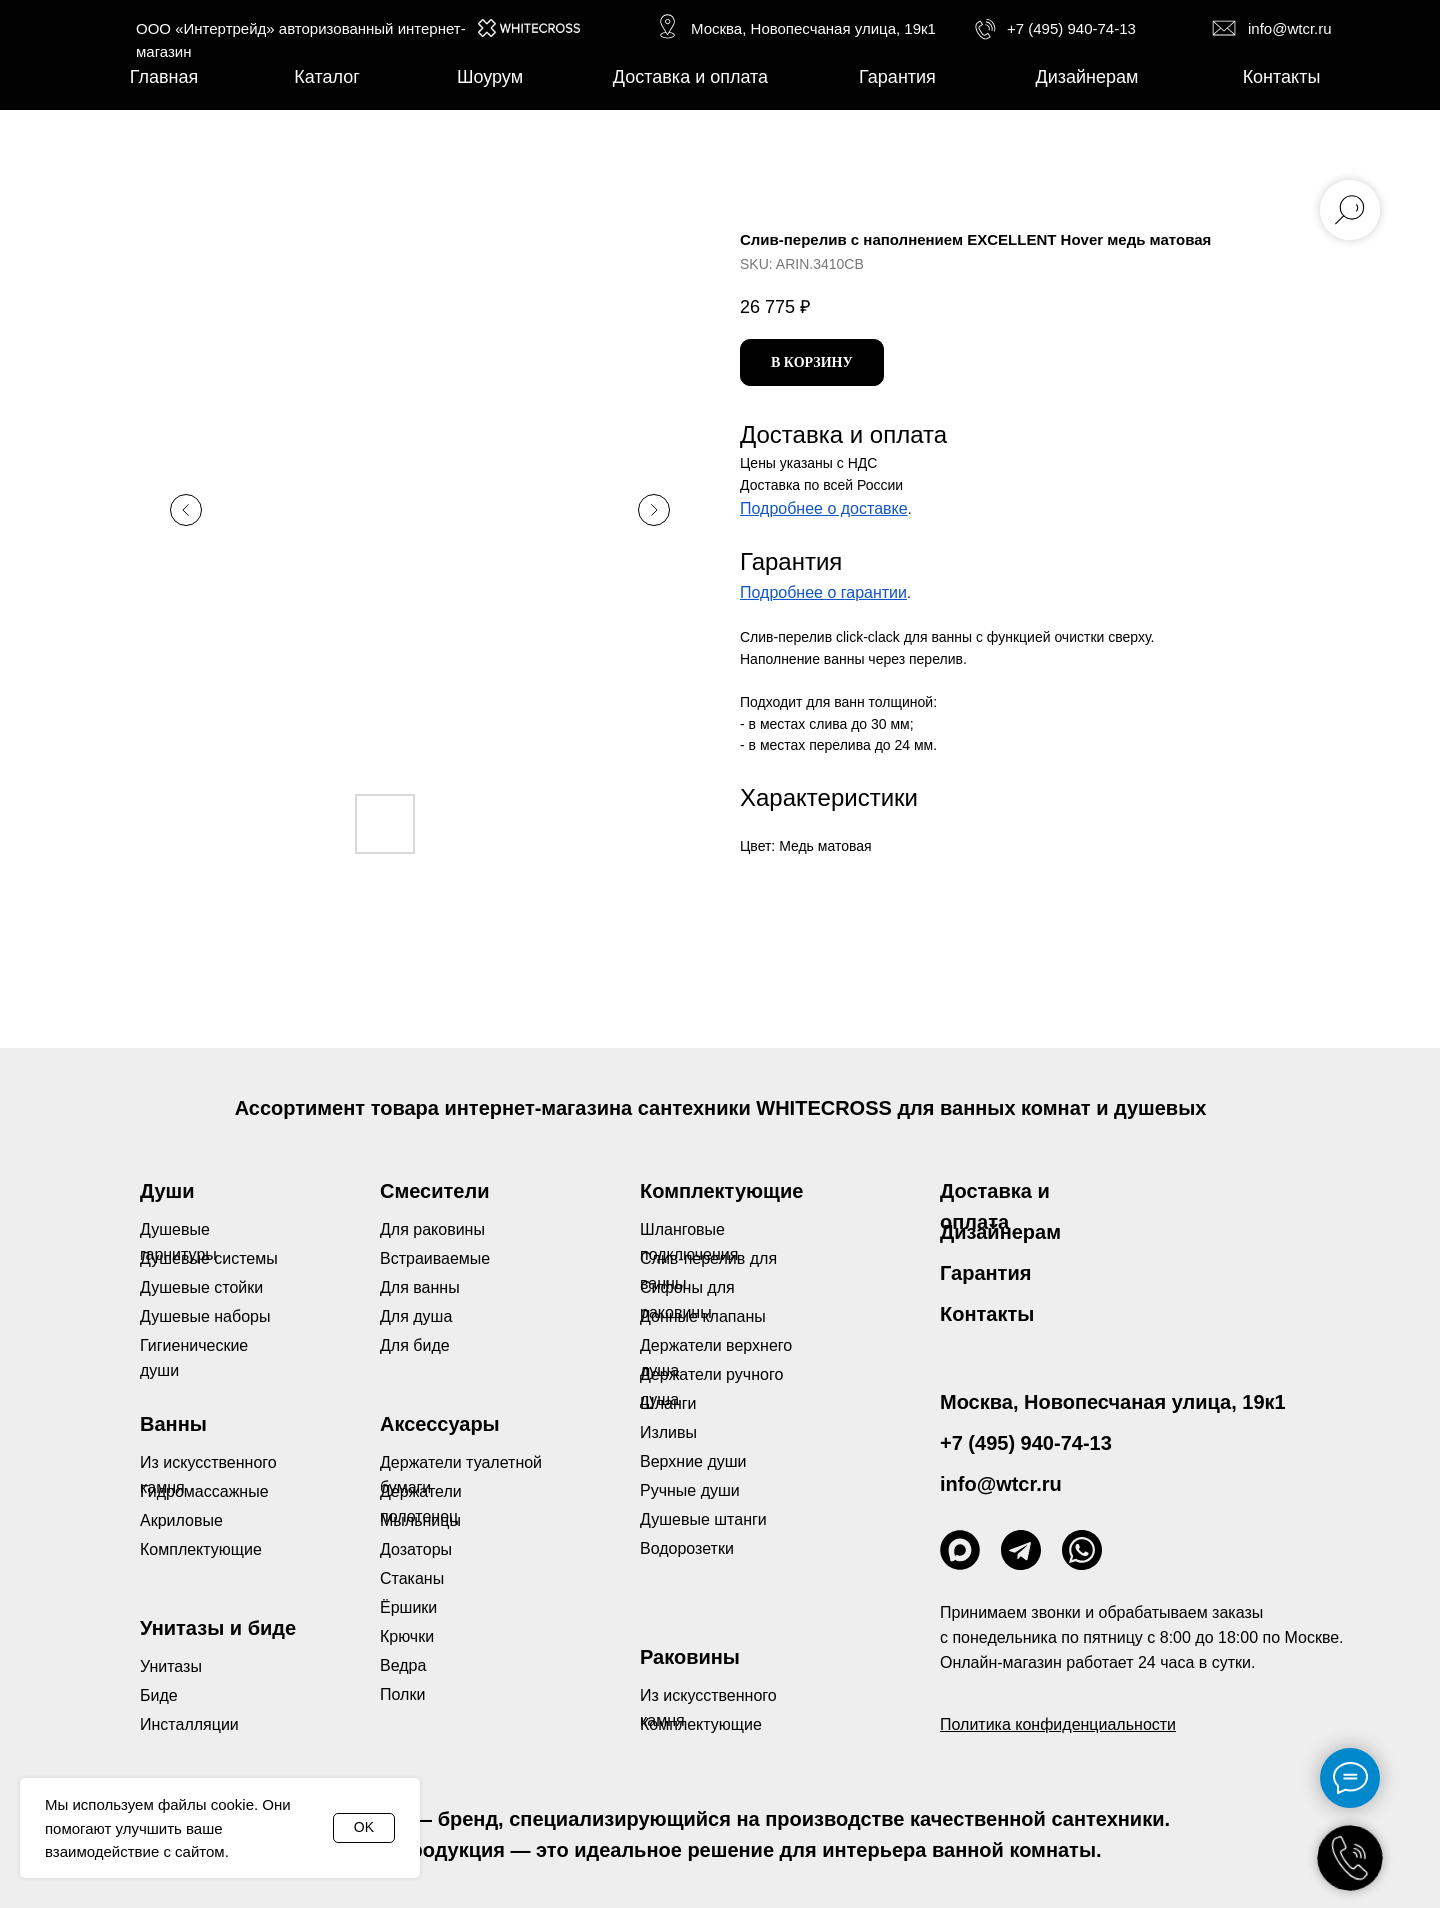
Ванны (173, 1424)
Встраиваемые (435, 1258)
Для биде (415, 1345)
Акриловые (181, 1520)
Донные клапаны (703, 1316)
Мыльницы (420, 1520)
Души (167, 1191)
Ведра (403, 1665)
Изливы (668, 1432)
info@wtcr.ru (1290, 28)
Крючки (407, 1636)
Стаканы (412, 1578)
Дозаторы (416, 1549)
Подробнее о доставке (824, 508)
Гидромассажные (204, 1491)
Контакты (987, 1314)
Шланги (668, 1403)
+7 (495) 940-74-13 (1071, 28)
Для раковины (432, 1229)
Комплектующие (701, 1724)
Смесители (434, 1191)
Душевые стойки (201, 1287)
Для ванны (420, 1287)
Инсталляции (189, 1724)
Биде (159, 1695)
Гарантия (985, 1273)
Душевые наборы (205, 1316)
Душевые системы (209, 1258)
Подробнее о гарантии (823, 592)
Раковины (690, 1657)
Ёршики (408, 1607)
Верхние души (693, 1461)
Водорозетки (687, 1548)
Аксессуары (440, 1424)
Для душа (416, 1316)
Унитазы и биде (218, 1628)
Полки (402, 1694)
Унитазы (171, 1666)
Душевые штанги (703, 1519)
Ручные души (690, 1490)
